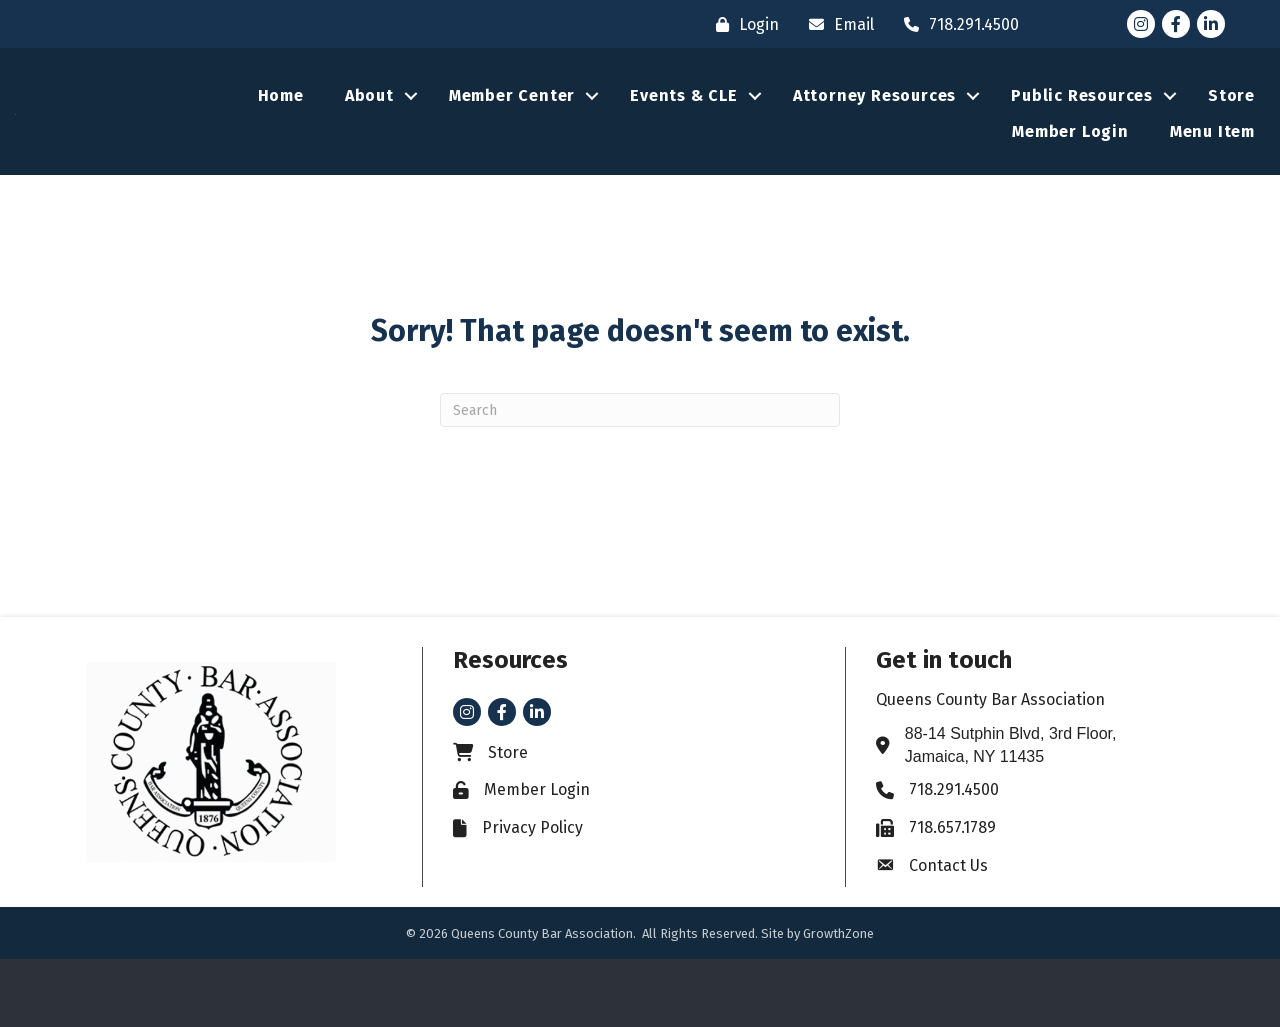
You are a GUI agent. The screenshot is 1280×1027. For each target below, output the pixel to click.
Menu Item (1212, 165)
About (369, 129)
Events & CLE (684, 129)
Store (1231, 129)
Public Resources (1082, 129)
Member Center (512, 129)
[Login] (742, 24)
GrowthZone (838, 1001)
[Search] (640, 478)
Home (281, 129)
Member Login (1070, 165)
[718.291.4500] (956, 24)
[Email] (836, 24)
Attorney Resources (874, 129)
